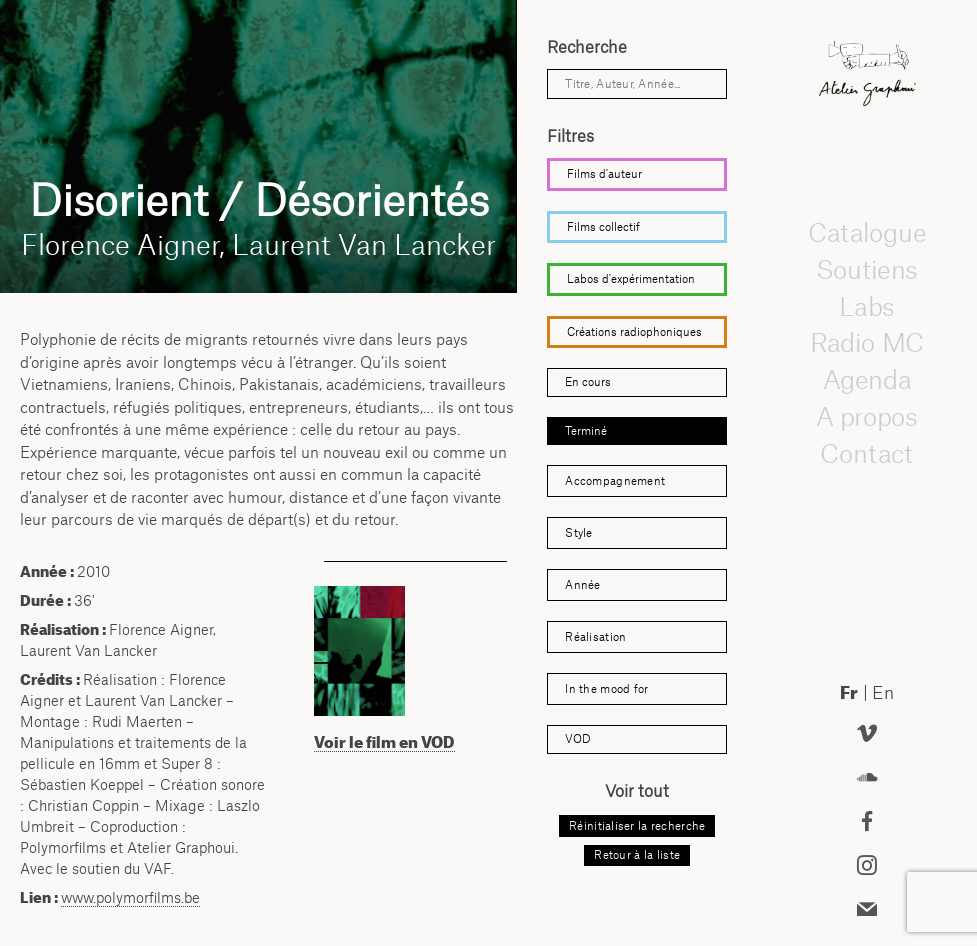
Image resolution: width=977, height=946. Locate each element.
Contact (867, 453)
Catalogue (867, 232)
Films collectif (603, 227)
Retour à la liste (637, 855)
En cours (588, 382)
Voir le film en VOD (384, 742)
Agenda (867, 379)
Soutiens (867, 269)
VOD (578, 739)
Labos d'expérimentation (631, 279)
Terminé (586, 431)
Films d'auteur (604, 174)
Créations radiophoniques (634, 332)
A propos (867, 416)
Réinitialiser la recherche (637, 826)
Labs (867, 306)
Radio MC (867, 342)
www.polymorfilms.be (130, 897)
